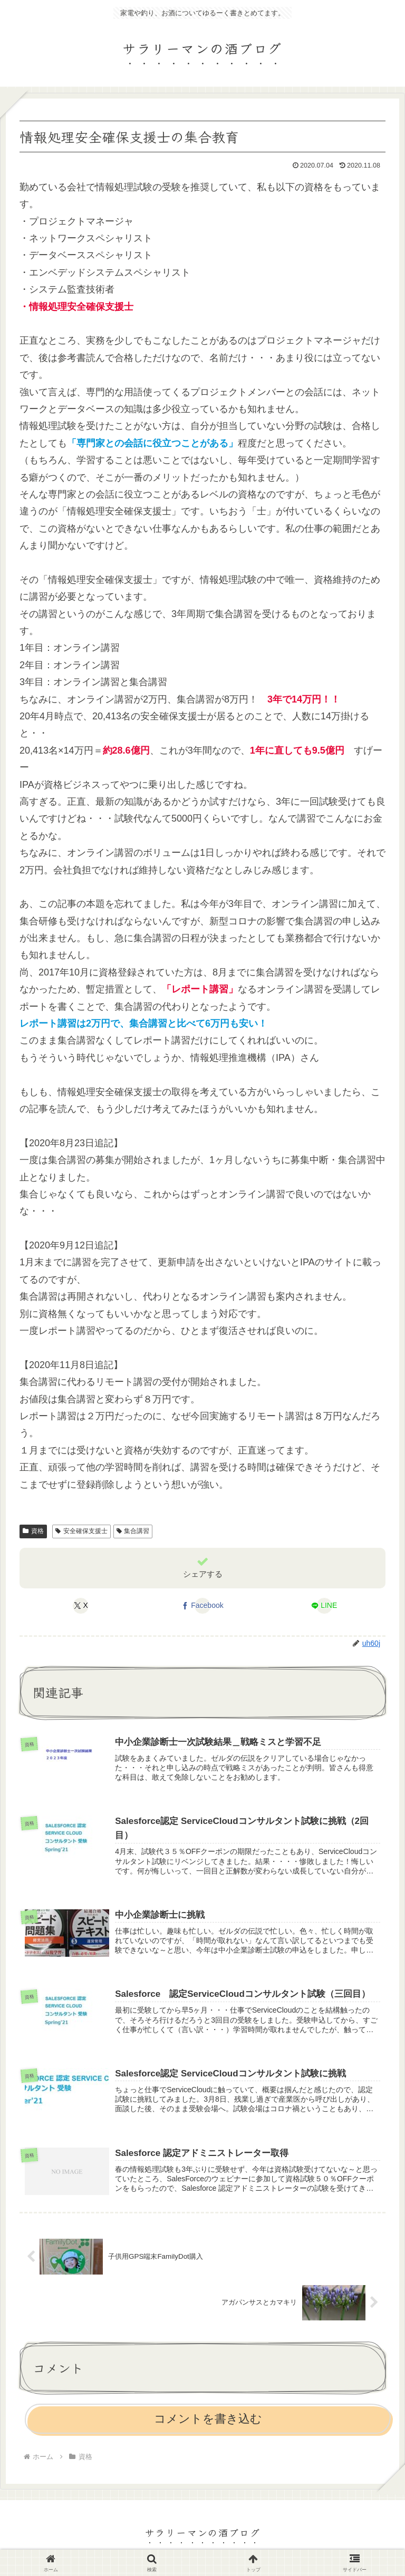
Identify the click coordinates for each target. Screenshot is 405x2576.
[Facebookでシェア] (202, 1605)
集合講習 (133, 1531)
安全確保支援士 (81, 1531)
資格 (33, 1531)
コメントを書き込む (208, 2422)
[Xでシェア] (80, 1605)
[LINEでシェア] (324, 1605)
